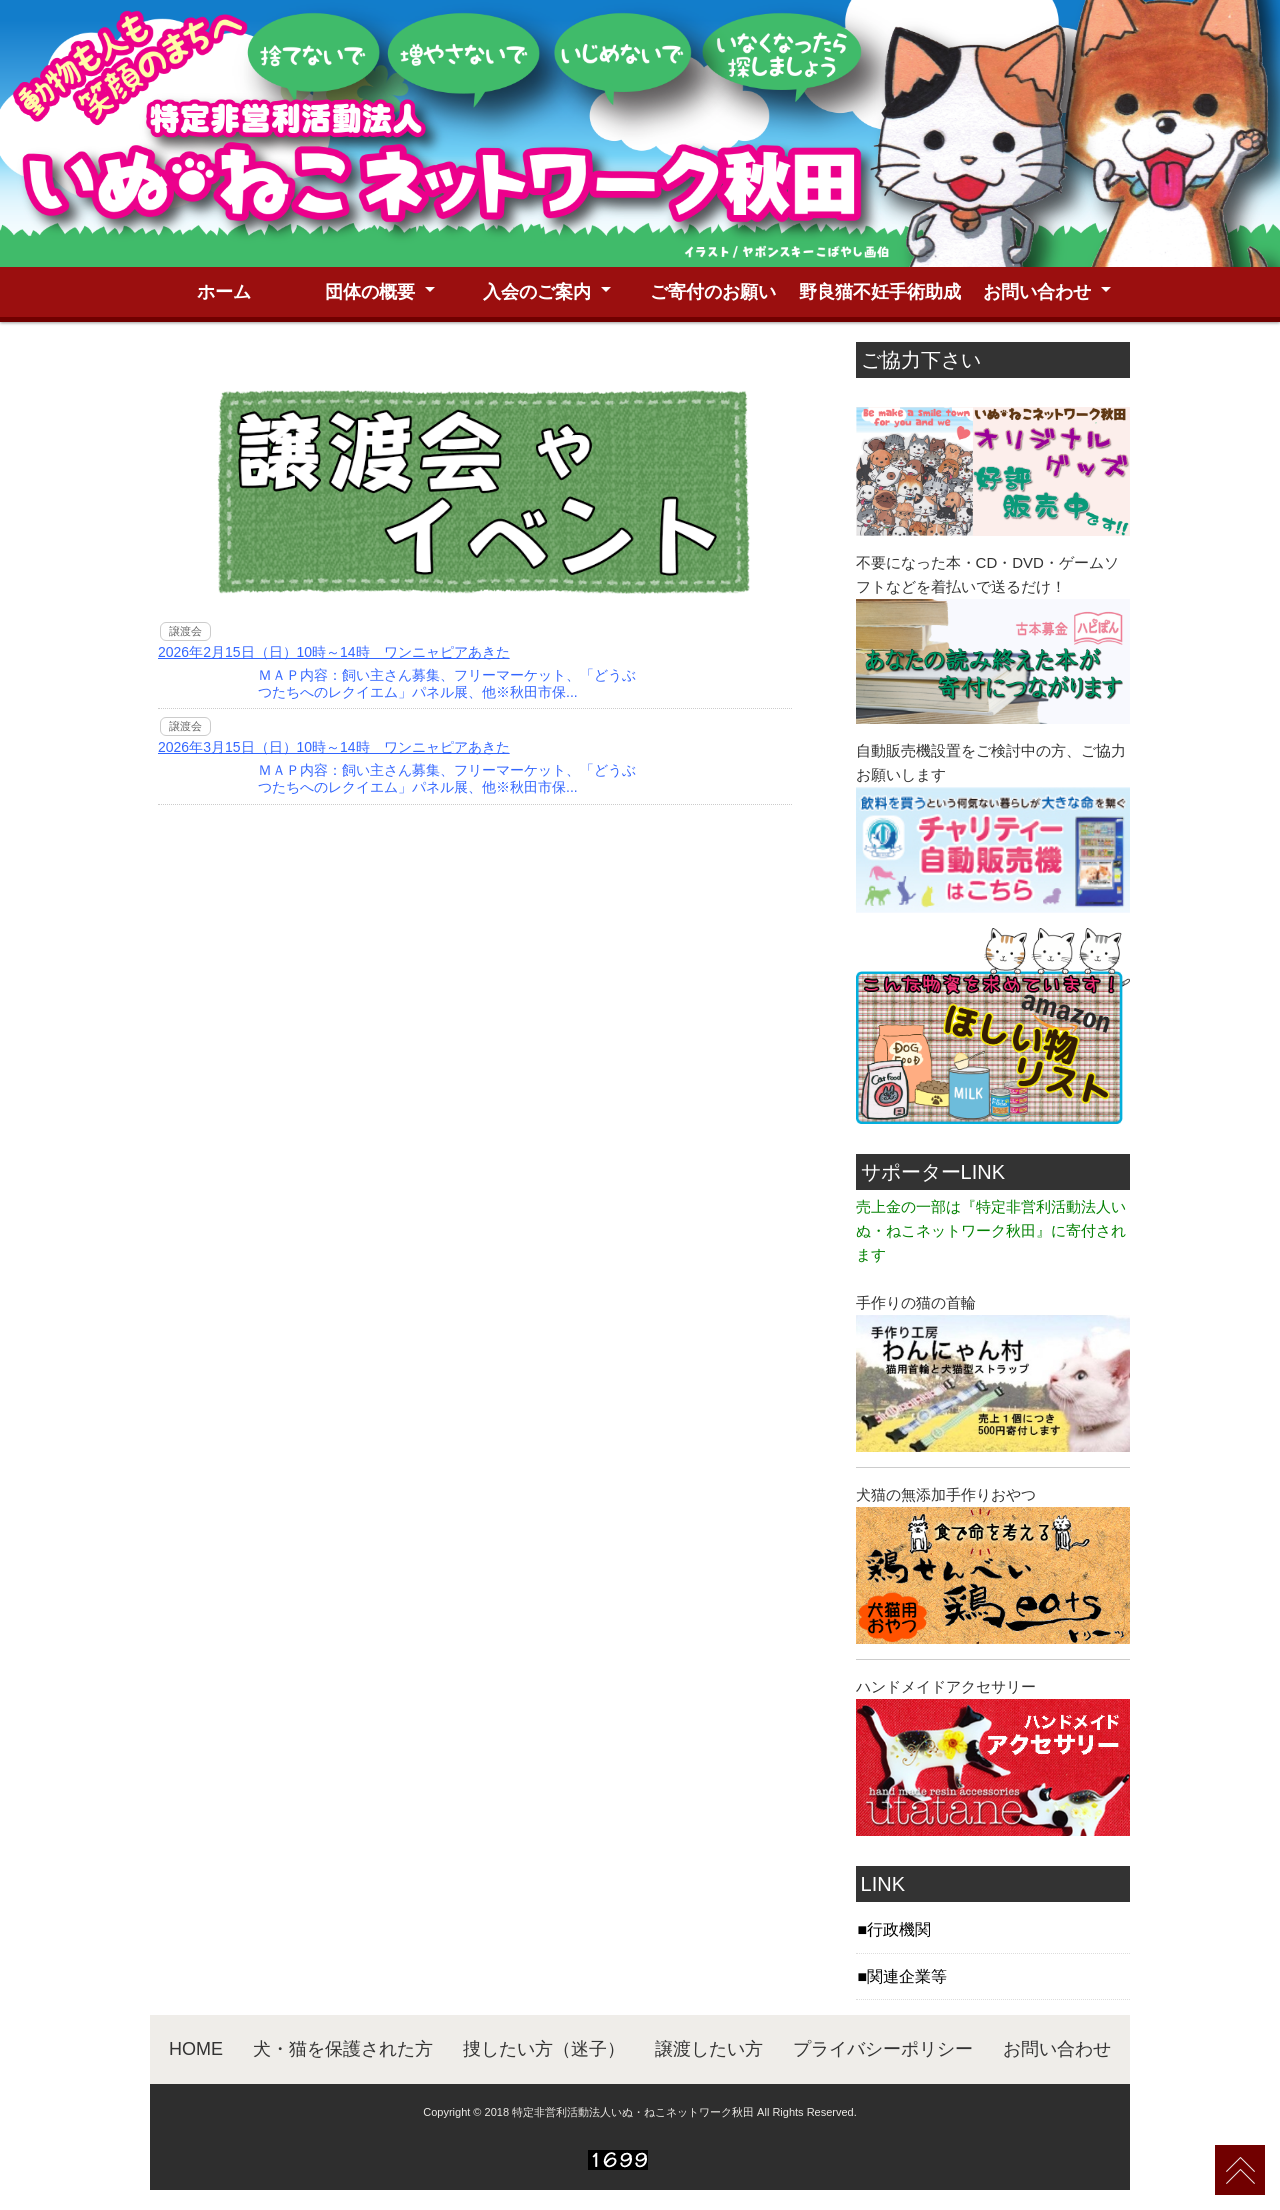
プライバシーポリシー (883, 2049)
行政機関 (899, 1929)
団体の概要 (370, 292)
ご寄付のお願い (713, 292)
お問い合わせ (1037, 292)
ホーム (224, 292)
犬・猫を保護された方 (343, 2049)
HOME (196, 2049)
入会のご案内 (537, 292)
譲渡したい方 (709, 2049)
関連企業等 (907, 1976)
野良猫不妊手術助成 (880, 292)
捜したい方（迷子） (544, 2049)
